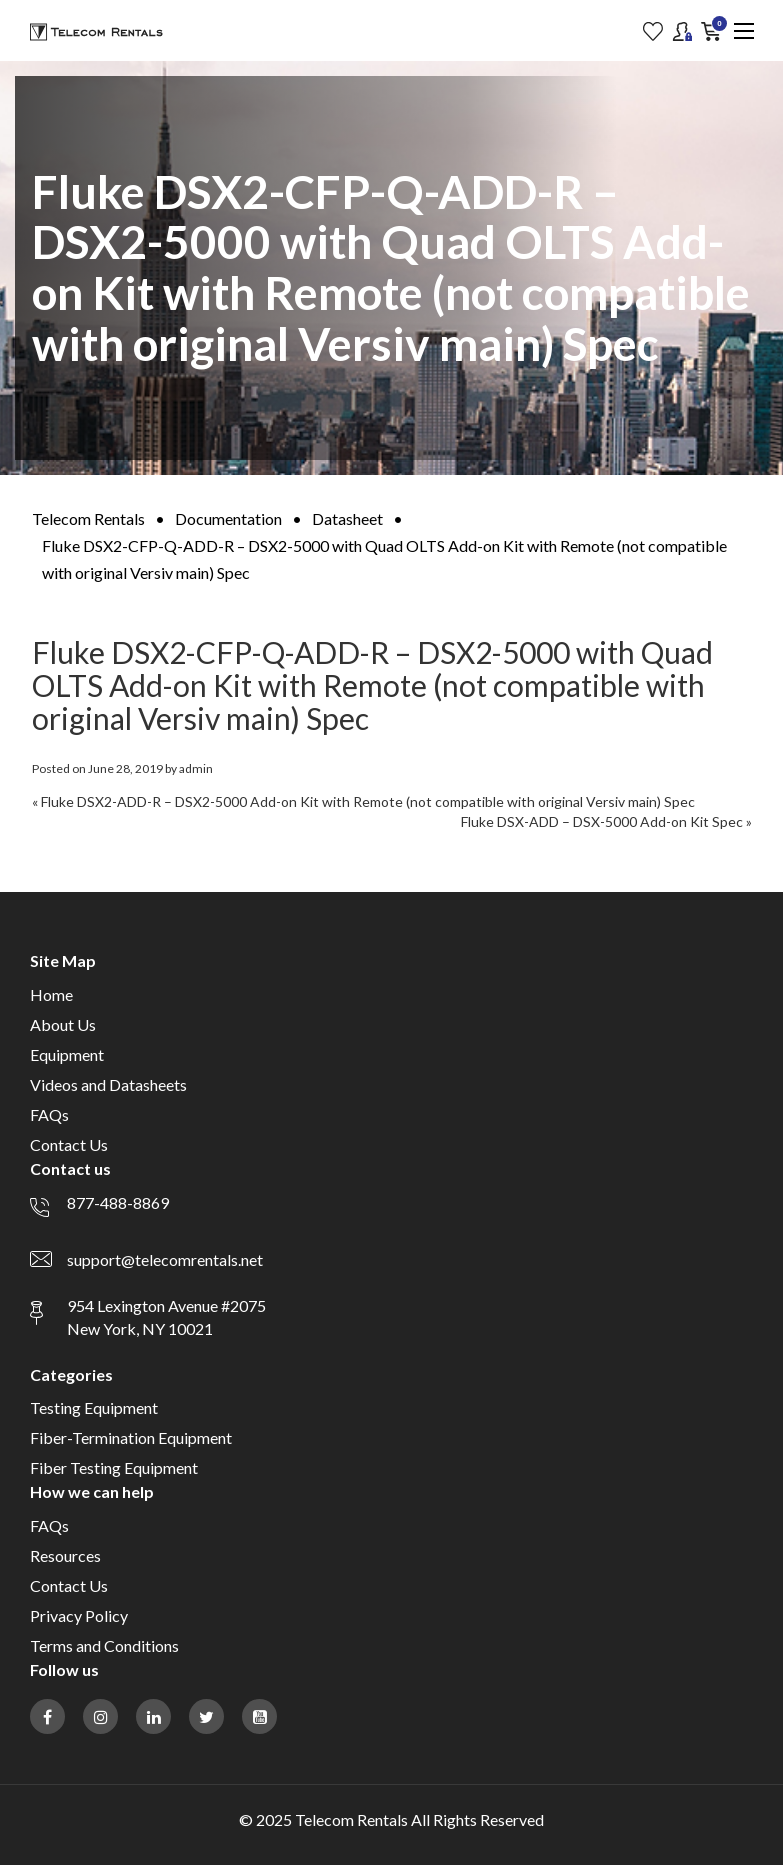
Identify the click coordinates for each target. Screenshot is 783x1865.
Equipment (67, 1054)
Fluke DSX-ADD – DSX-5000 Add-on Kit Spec (602, 821)
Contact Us (69, 1144)
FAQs (49, 1114)
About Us (63, 1024)
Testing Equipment (94, 1407)
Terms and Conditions (104, 1645)
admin (196, 768)
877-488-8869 (118, 1202)
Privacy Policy (79, 1615)
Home (51, 994)
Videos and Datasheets (108, 1084)
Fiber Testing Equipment (114, 1467)
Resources (65, 1555)
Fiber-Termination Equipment (131, 1437)
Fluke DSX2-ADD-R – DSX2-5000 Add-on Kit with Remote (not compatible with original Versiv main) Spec (368, 801)
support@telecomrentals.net (165, 1259)
